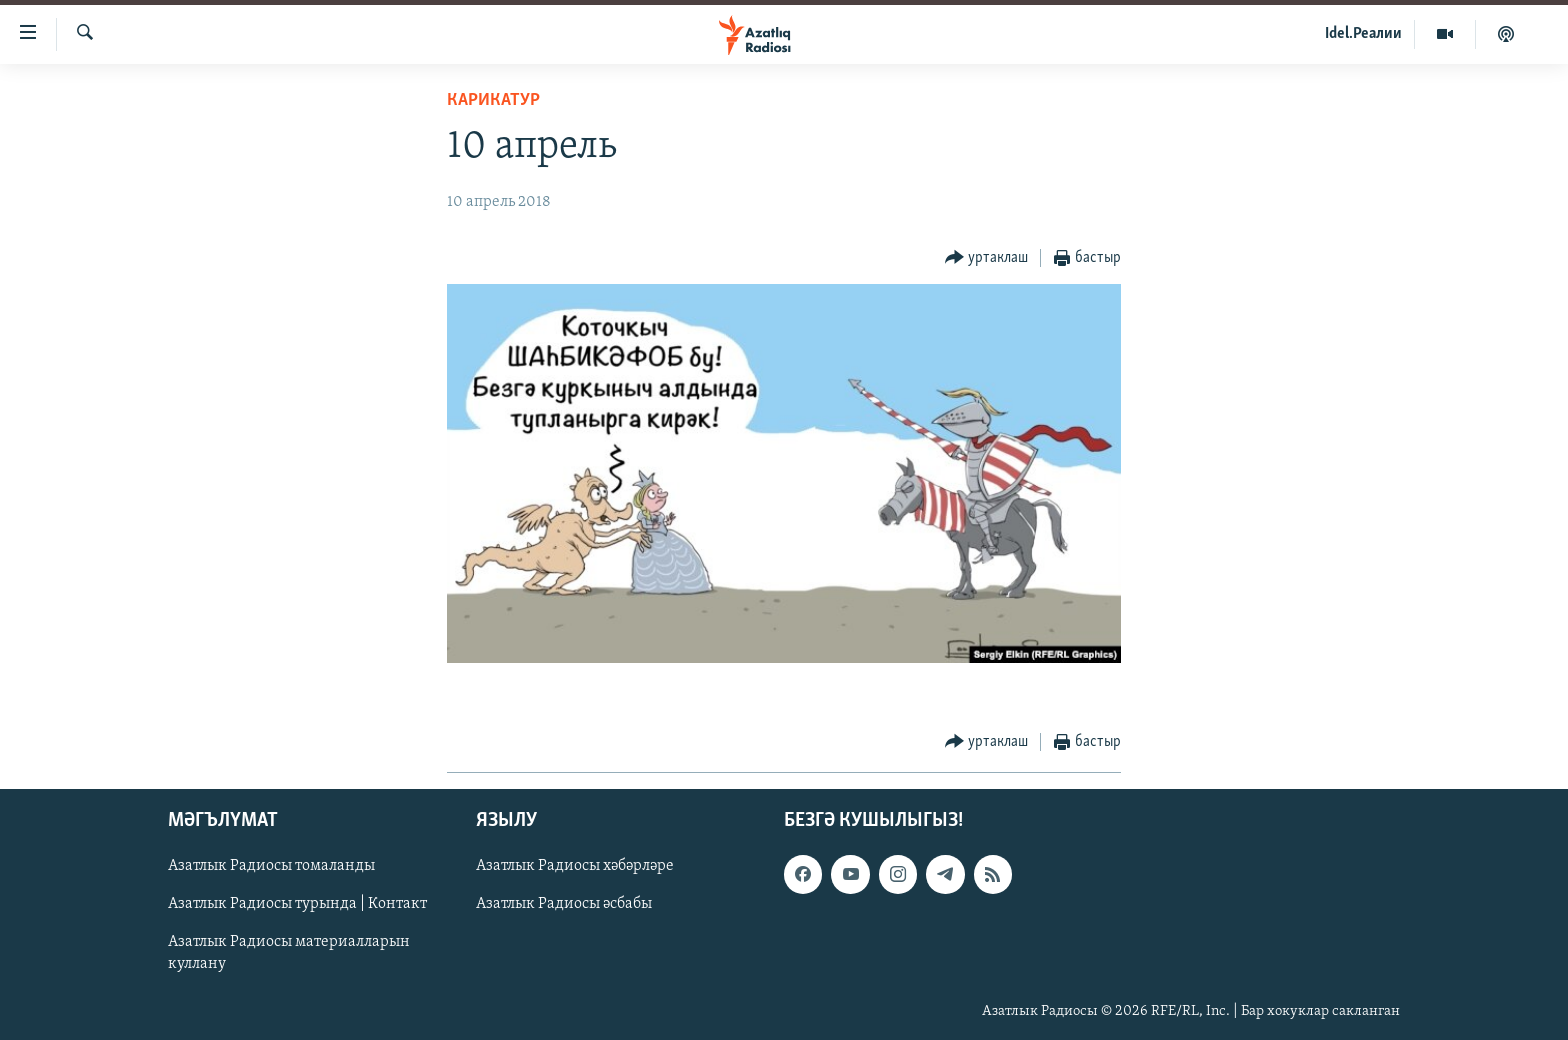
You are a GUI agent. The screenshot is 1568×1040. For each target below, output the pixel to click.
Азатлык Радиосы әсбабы (564, 904)
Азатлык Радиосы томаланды (271, 866)
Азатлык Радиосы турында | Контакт (297, 904)
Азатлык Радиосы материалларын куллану (289, 954)
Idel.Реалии (1363, 34)
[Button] (987, 258)
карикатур (493, 100)
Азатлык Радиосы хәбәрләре (575, 866)
